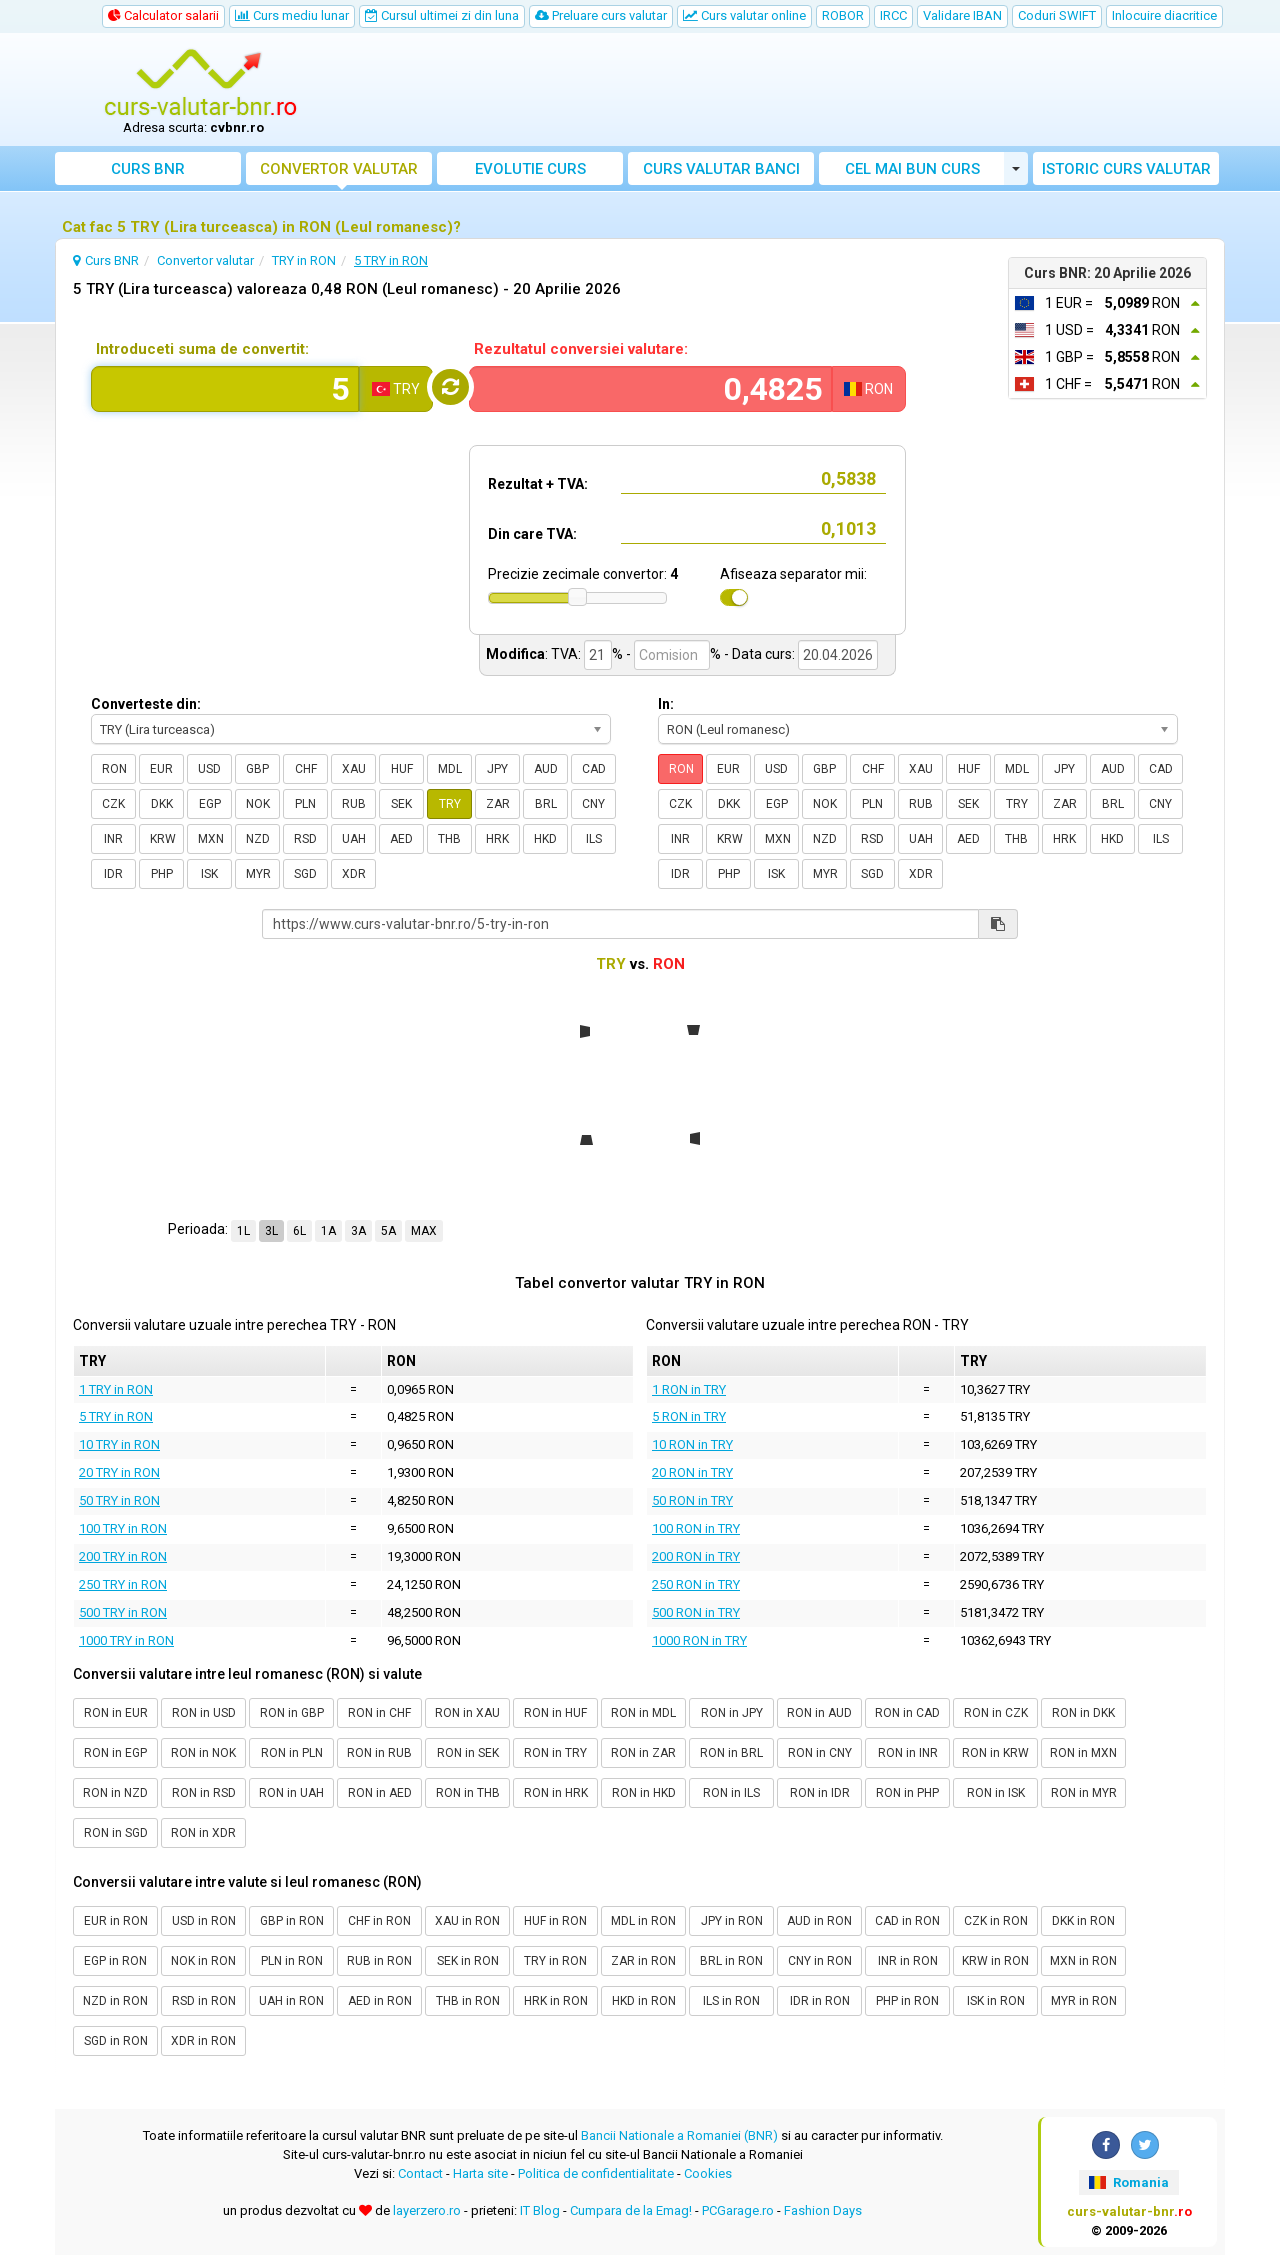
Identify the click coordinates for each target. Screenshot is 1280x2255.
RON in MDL (643, 1713)
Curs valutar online (744, 15)
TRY (450, 804)
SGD (305, 874)
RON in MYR (1084, 1793)
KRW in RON (995, 1961)
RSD (305, 839)
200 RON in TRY (696, 1556)
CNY (593, 804)
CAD (594, 769)
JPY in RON (732, 1921)
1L (243, 1231)
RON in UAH (291, 1793)
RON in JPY (732, 1713)
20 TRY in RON (119, 1472)
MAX (424, 1231)
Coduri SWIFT (1057, 15)
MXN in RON (1083, 1961)
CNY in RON (820, 1961)
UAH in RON (291, 2001)
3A (358, 1231)
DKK (162, 804)
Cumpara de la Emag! (631, 2210)
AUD (546, 769)
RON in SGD (116, 1833)
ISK (209, 874)
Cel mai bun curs (912, 169)
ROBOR (843, 15)
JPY (497, 769)
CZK (113, 804)
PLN (305, 804)
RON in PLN (292, 1753)
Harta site (480, 2173)
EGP (210, 804)
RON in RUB (379, 1753)
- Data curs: (759, 654)
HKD (545, 839)
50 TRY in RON (119, 1500)
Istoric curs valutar (1126, 169)
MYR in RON (1084, 2001)
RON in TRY (555, 1753)
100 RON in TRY (696, 1528)
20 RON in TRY (692, 1472)
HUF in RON (555, 1921)
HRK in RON (556, 2001)
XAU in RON (467, 1921)
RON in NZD (115, 1793)
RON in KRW (995, 1753)
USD (209, 769)
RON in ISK (996, 1793)
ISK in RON (996, 2001)
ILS (594, 839)
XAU (354, 769)
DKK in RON (1083, 1921)
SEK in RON (468, 1961)
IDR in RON (820, 2001)
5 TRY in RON (116, 1416)
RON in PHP (907, 1793)
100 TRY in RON (123, 1528)
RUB (354, 804)
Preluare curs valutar (601, 15)
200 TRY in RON (123, 1556)
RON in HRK (556, 1793)
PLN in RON (292, 1961)
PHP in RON (907, 2001)
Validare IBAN (962, 15)
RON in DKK (1083, 1713)
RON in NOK (203, 1753)
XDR (354, 874)
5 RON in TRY (689, 1416)
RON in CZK (996, 1713)
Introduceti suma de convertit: (202, 349)
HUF (402, 769)
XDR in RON (203, 2041)
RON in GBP (292, 1713)
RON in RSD (204, 1793)
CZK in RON (996, 1921)
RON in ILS (731, 1793)
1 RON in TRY (689, 1389)
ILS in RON (731, 2001)
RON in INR (908, 1753)
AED (401, 839)
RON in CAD (907, 1713)
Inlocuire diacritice (1164, 15)
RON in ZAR (643, 1753)
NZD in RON (115, 2001)
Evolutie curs (530, 169)
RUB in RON (379, 1961)
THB (449, 839)
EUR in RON (116, 1921)
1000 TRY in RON (126, 1640)
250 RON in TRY (696, 1584)
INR (113, 839)
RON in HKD (644, 1793)
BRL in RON (731, 1961)
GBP (257, 769)
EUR (161, 769)
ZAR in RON (643, 1961)
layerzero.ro (427, 2210)
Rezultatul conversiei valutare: (581, 349)
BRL (546, 804)
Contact (420, 2173)
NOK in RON (203, 1961)
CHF (306, 769)
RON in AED (380, 1793)
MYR (258, 874)
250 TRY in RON (123, 1584)
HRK (497, 839)
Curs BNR (148, 169)
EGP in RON (115, 1961)
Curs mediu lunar (292, 15)
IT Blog (540, 2210)
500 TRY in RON (123, 1612)
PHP (162, 874)
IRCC (893, 15)
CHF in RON (379, 1921)
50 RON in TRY (692, 1500)
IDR (113, 874)
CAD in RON (907, 1921)
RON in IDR (820, 1793)
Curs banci (721, 169)
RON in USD (204, 1713)
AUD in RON (819, 1921)
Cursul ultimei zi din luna (442, 15)
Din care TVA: (532, 534)
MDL (450, 769)
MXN (211, 839)
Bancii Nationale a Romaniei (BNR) (679, 2135)
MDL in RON (643, 1921)
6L (299, 1231)
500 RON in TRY (696, 1612)
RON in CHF (379, 1713)
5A (388, 1231)
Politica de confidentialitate (596, 2173)
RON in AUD (819, 1713)
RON (114, 769)
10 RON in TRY (692, 1444)
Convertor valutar (339, 169)
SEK (401, 804)
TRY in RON (555, 1961)
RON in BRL (731, 1753)
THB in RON (468, 2001)
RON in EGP (115, 1753)
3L (271, 1231)
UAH (354, 839)
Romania (1128, 2182)
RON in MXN (1083, 1753)
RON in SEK (468, 1753)
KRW (163, 839)
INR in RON (908, 1961)
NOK (258, 804)
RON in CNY (820, 1753)
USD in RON (204, 1921)
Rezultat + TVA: (538, 484)
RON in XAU (467, 1713)
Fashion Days (823, 2210)
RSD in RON (204, 2001)
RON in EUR (116, 1713)
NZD (258, 839)
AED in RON (380, 2001)
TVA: (566, 654)
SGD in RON (116, 2041)
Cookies (708, 2173)
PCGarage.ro (738, 2210)
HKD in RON (644, 2001)
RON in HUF (555, 1713)
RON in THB (468, 1793)
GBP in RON (292, 1921)
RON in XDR (203, 1833)
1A (328, 1231)
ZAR (498, 804)
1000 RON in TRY (699, 1640)
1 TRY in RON (116, 1389)
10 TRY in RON (119, 1444)
